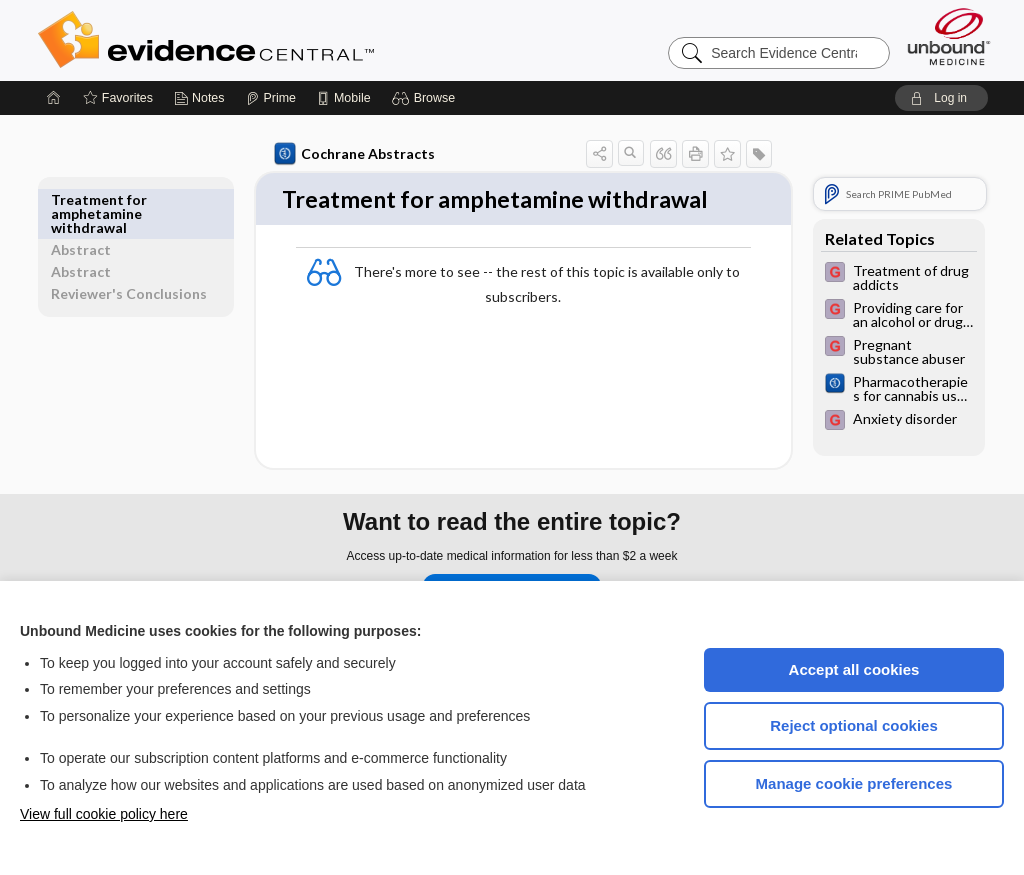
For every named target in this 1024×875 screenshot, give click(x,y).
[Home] (54, 98)
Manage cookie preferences (854, 783)
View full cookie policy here (104, 814)
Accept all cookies (854, 669)
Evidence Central (286, 40)
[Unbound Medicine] (949, 36)
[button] (426, 98)
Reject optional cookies (854, 725)
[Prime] (271, 98)
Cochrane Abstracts (351, 154)
